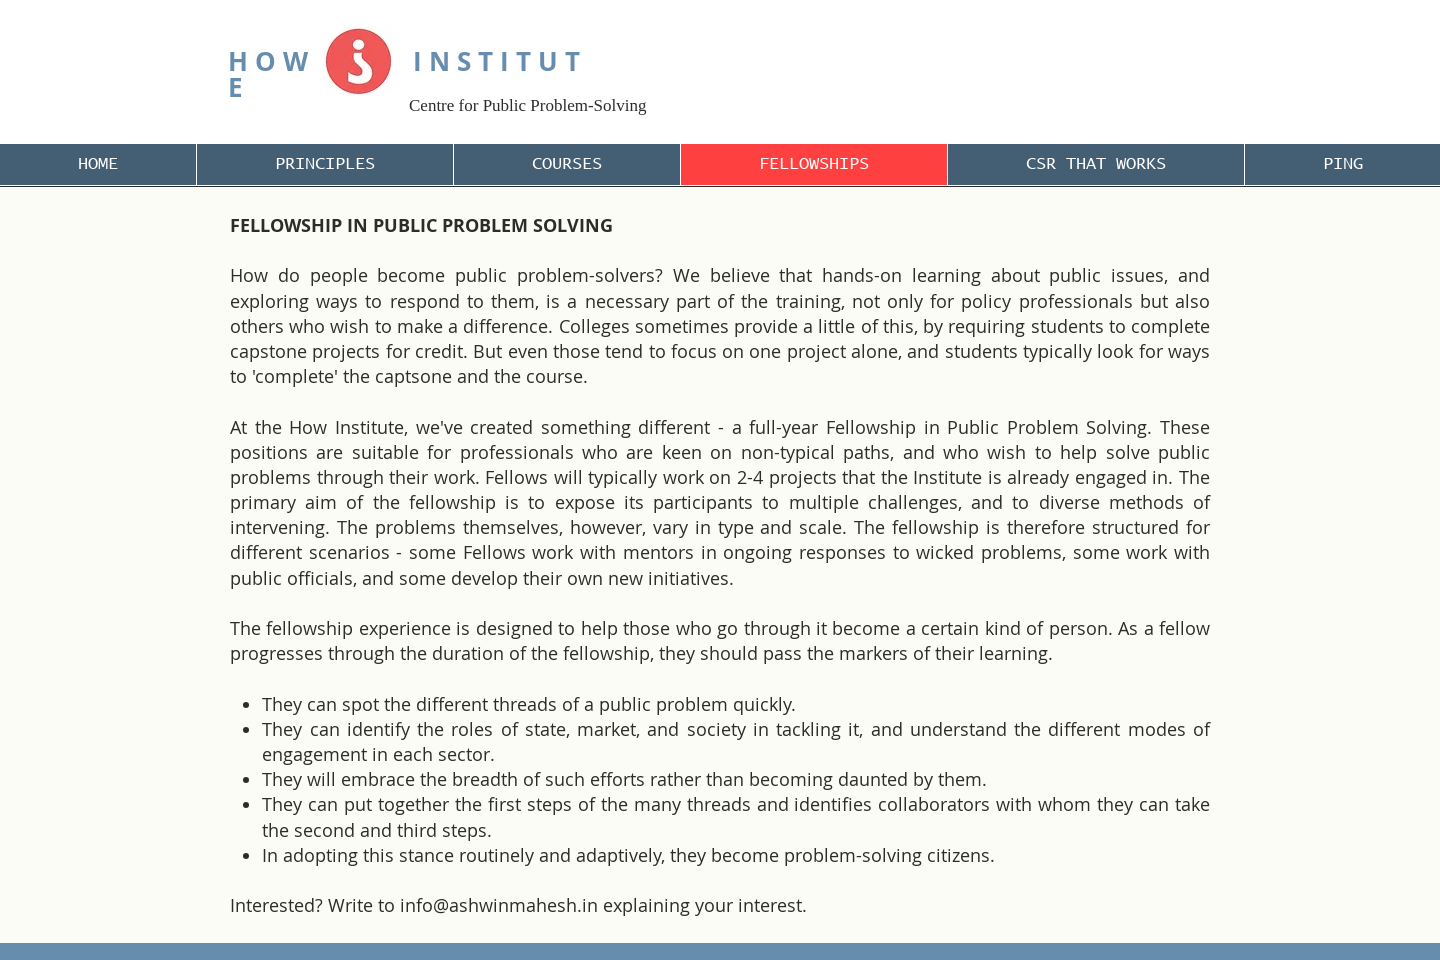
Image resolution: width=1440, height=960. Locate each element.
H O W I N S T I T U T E (404, 74)
